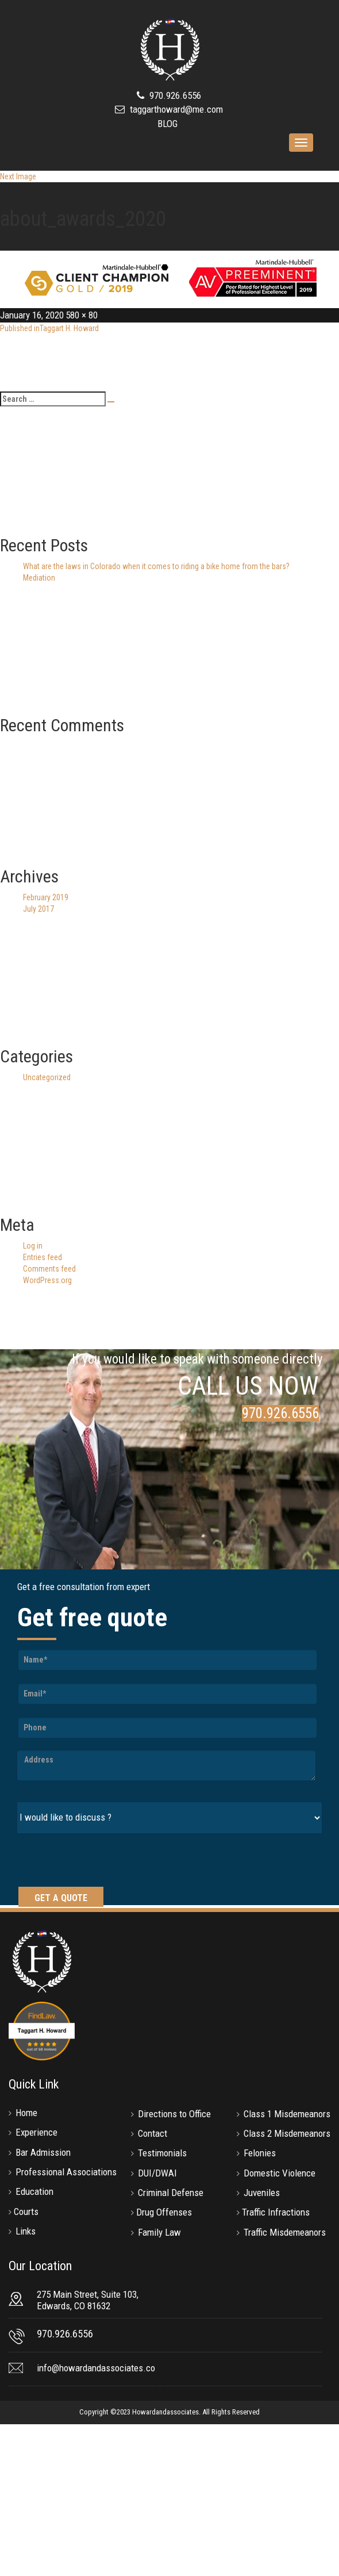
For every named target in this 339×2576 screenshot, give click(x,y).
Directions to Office (174, 2114)
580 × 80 (82, 315)
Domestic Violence (279, 2173)
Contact (152, 2133)
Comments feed (49, 1268)
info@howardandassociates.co (96, 2368)
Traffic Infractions (276, 2212)
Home (26, 2112)
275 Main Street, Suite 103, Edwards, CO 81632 (87, 2300)
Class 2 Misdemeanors (287, 2133)
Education (34, 2191)
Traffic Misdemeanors (285, 2232)
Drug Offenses (164, 2212)
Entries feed (42, 1257)
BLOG (167, 123)
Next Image (18, 176)
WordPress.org (47, 1280)
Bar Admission (43, 2152)
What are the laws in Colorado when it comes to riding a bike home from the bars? (156, 566)
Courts (26, 2211)
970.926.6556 (174, 95)
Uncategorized (47, 1077)
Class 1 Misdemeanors (287, 2114)
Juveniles (262, 2192)
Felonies (260, 2153)
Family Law (159, 2232)
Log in (33, 1245)
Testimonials (162, 2153)
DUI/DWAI (157, 2173)
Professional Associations (66, 2172)
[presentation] (104, 1861)
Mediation (39, 577)
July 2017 (38, 908)
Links (26, 2231)
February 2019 (45, 897)
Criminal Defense (170, 2192)
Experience (36, 2132)
